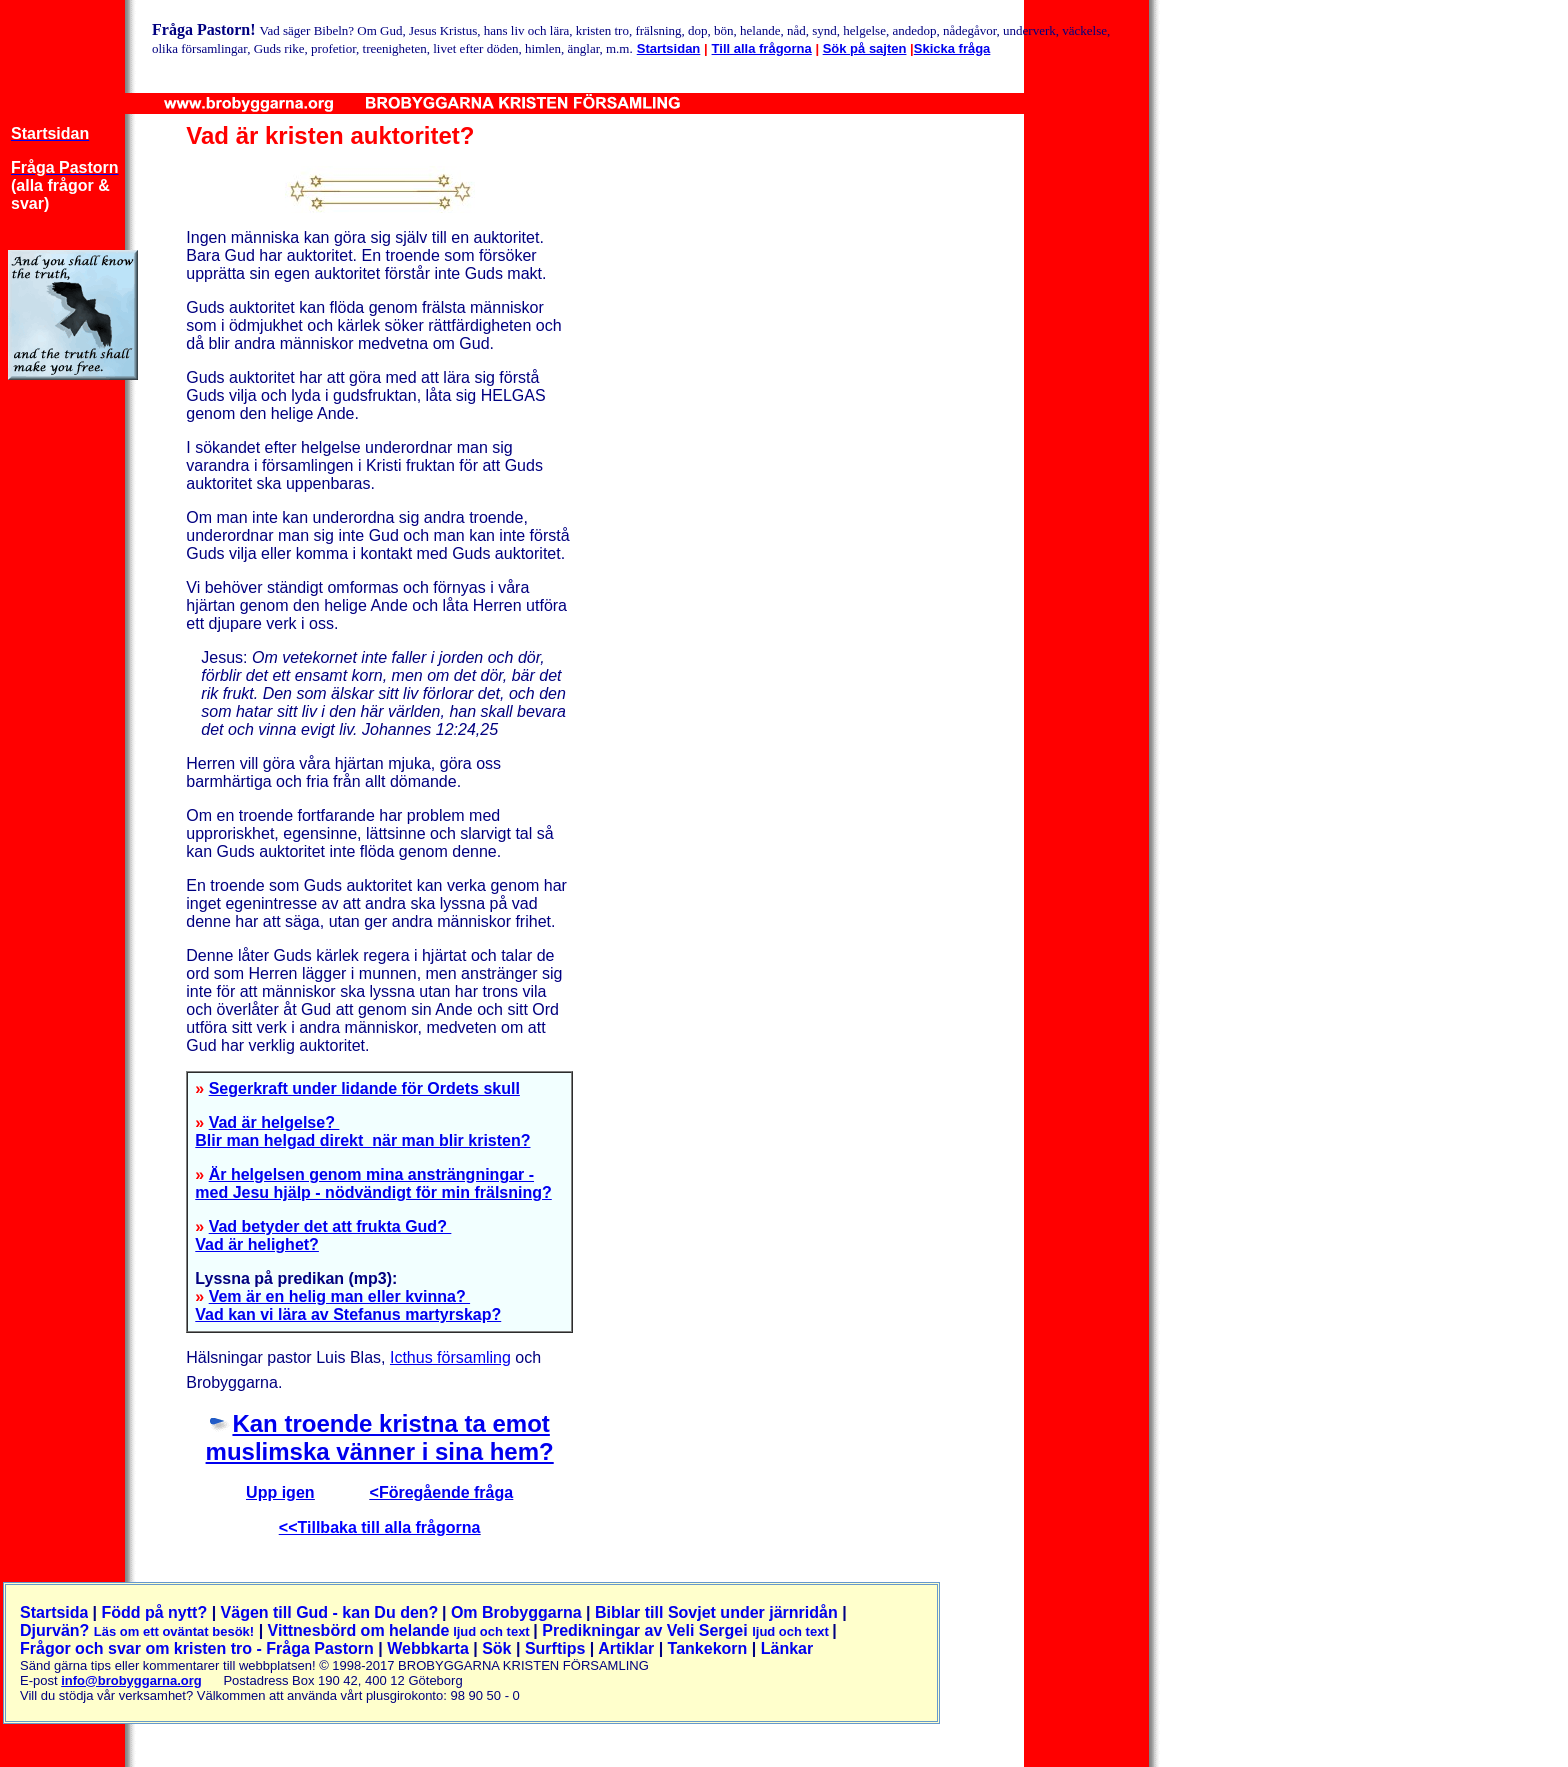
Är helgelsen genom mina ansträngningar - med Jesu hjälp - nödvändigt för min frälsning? (373, 1183)
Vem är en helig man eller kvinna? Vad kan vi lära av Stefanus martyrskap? (348, 1305)
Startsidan (669, 48)
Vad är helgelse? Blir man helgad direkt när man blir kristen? (362, 1131)
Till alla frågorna (762, 48)
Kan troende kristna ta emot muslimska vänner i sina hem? (380, 1437)
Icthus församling (450, 1357)
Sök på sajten (865, 48)
